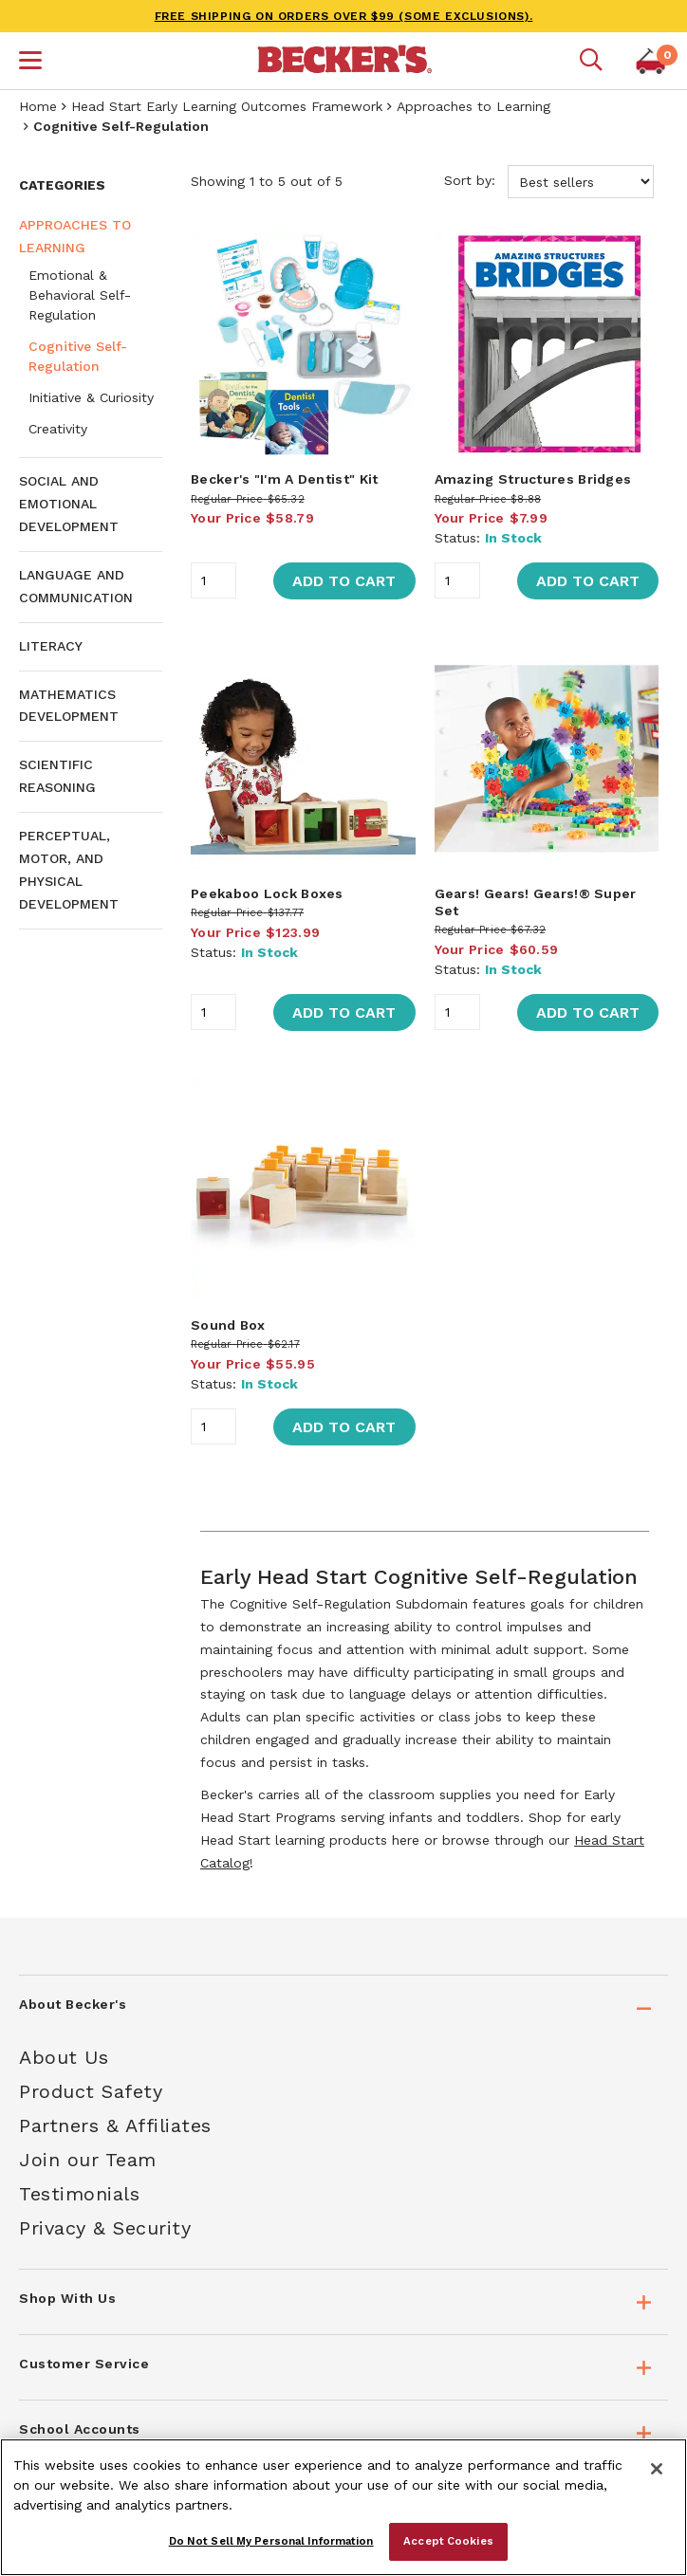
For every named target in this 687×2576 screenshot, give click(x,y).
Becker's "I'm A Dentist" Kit (284, 479)
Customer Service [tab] (84, 2363)
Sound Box (228, 1325)
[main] (424, 1030)
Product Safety (90, 2091)
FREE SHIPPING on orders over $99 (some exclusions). (344, 16)
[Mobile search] (591, 60)
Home (38, 106)
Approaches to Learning (473, 106)
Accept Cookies (448, 2541)
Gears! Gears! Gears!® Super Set (536, 902)
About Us (63, 2057)
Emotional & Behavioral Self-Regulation (79, 294)
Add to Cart (344, 581)
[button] (30, 62)
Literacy (51, 645)
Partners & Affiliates (115, 2125)
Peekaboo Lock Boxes (267, 893)
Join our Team (88, 2159)
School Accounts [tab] (79, 2429)
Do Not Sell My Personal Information (271, 2541)
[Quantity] (213, 580)
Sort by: (549, 181)
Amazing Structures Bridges (533, 479)
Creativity (57, 428)
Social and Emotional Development (69, 503)
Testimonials (79, 2193)
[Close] (657, 2469)
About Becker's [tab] (72, 2004)
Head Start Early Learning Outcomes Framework (226, 106)
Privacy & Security (105, 2228)
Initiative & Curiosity (91, 397)
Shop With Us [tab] (67, 2298)
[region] (343, 2507)
